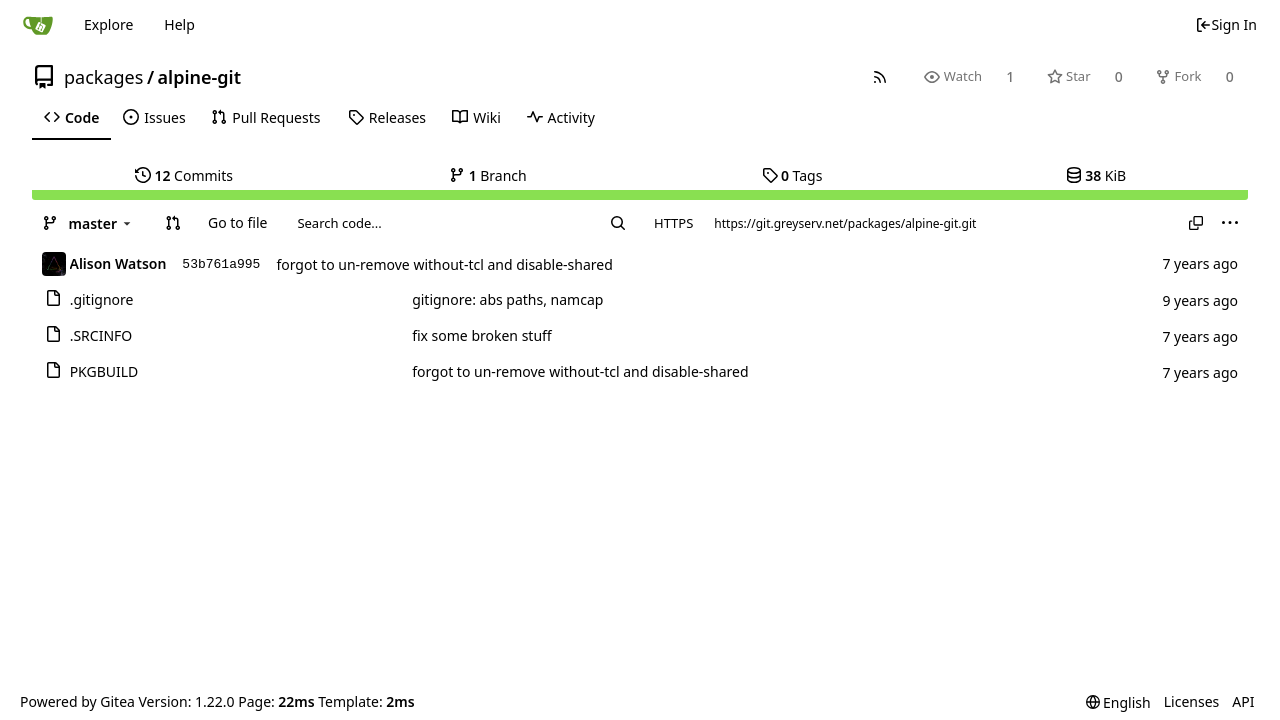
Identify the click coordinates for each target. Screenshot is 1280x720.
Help (179, 24)
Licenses (1192, 701)
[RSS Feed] (880, 76)
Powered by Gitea (77, 701)
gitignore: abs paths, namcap (507, 299)
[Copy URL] (1196, 223)
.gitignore (102, 299)
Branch (488, 175)
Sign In (1226, 24)
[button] (173, 223)
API (1243, 701)
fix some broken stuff (482, 335)
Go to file (237, 222)
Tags (792, 175)
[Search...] (618, 223)
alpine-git (199, 77)
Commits (184, 175)
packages (103, 77)
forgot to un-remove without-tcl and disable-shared (444, 264)
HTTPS (673, 223)
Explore (108, 24)
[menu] (1230, 223)
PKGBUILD (104, 371)
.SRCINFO (101, 335)
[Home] (38, 25)
